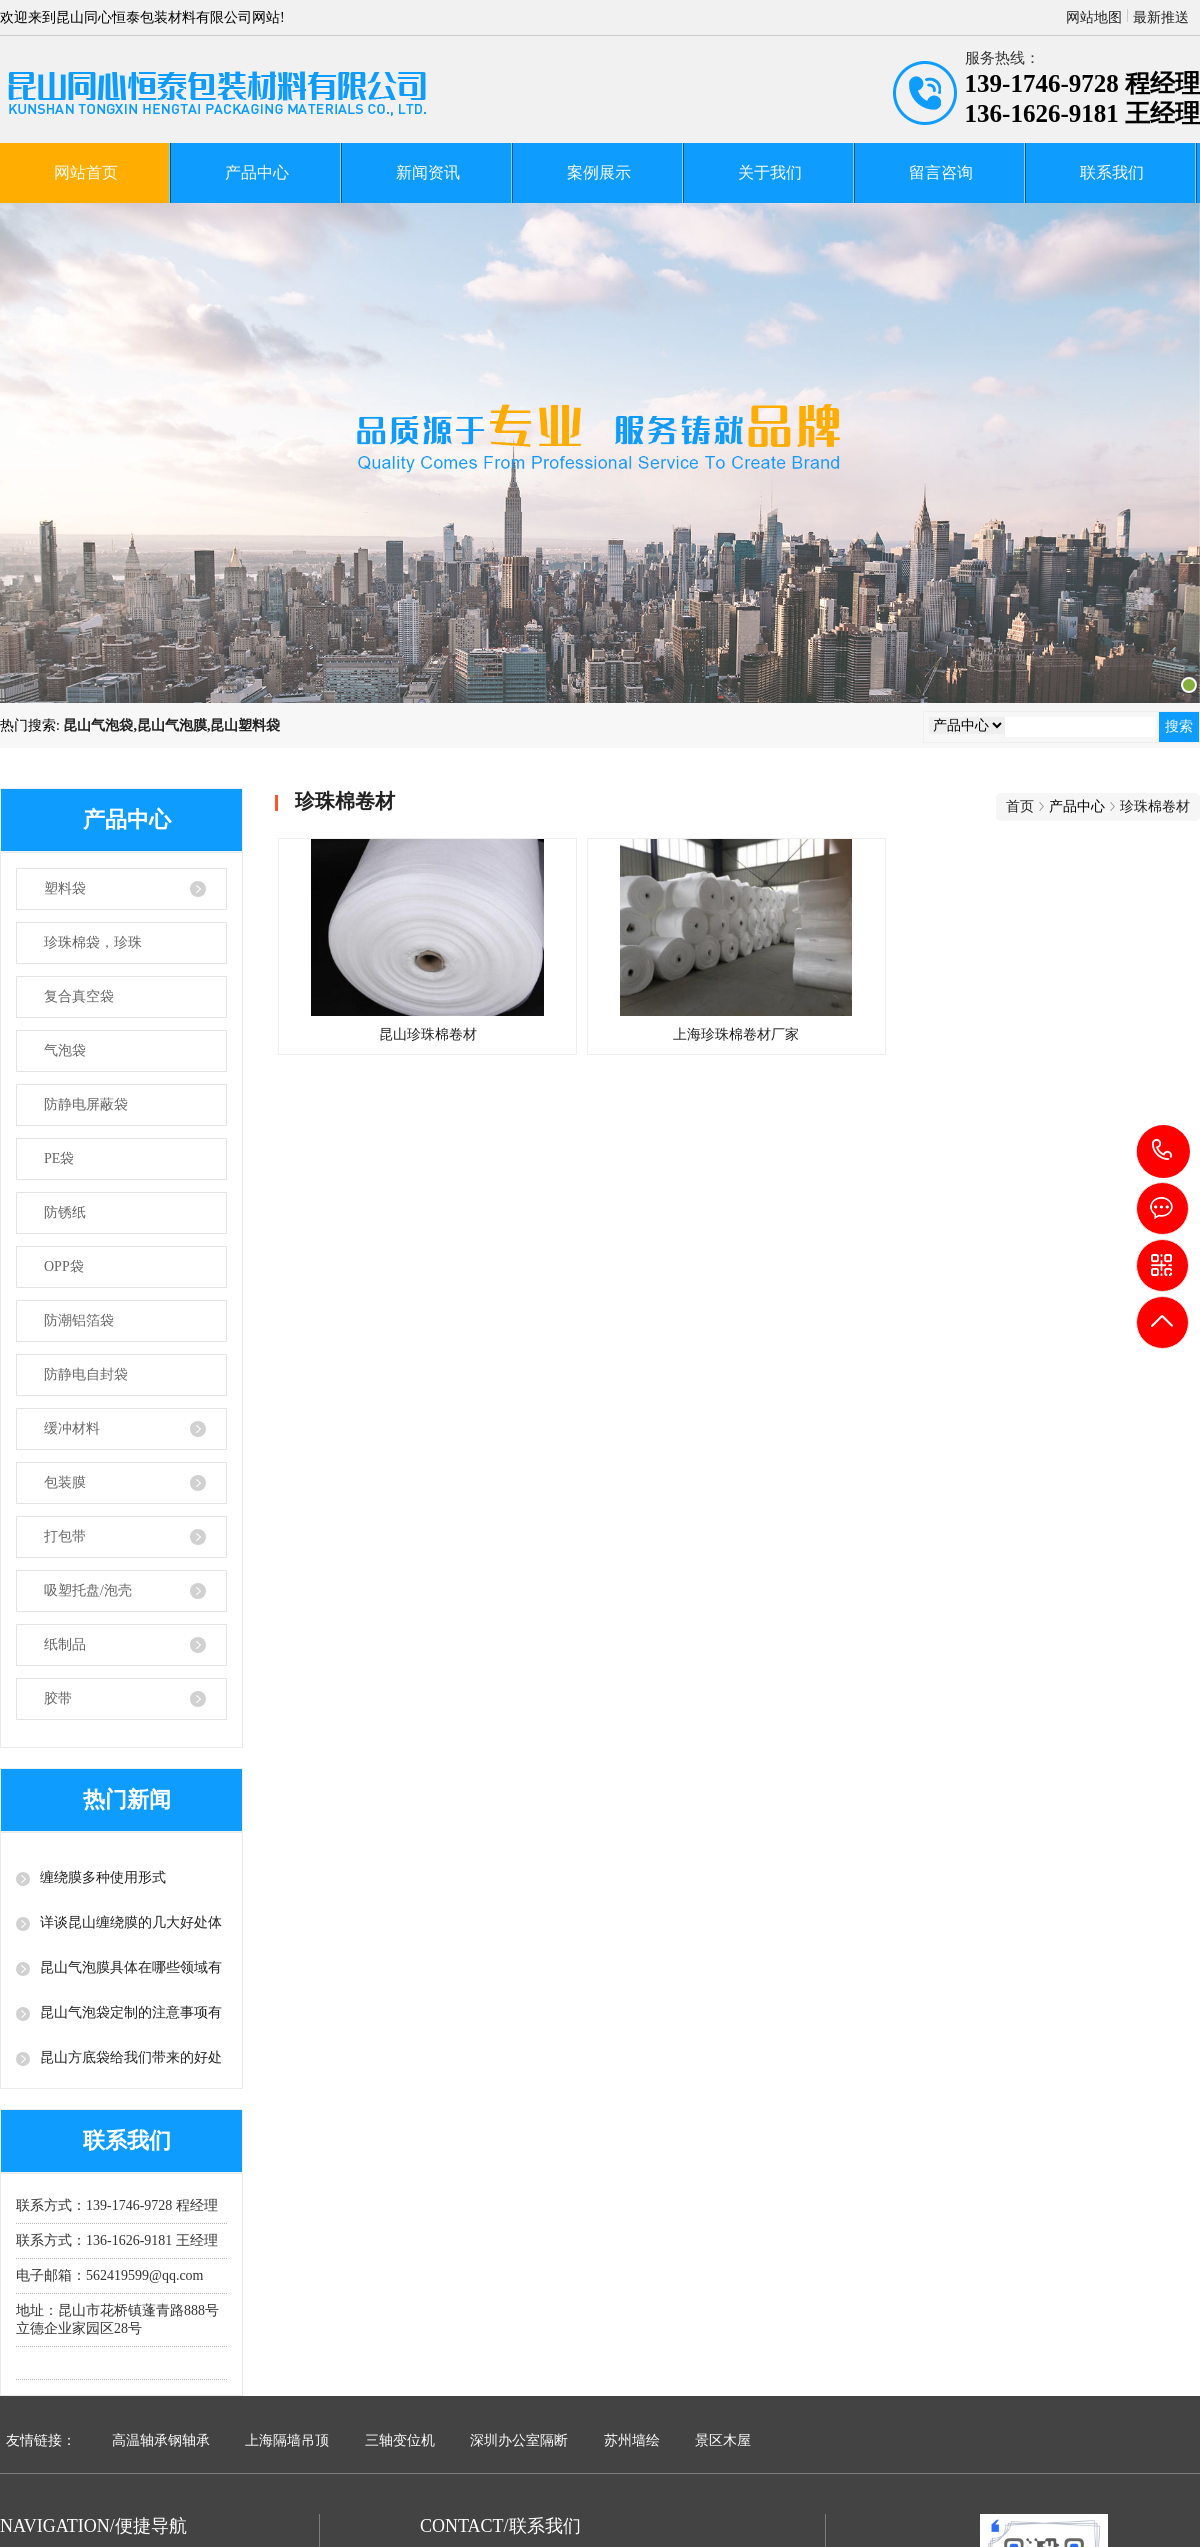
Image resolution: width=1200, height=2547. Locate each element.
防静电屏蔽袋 (86, 1104)
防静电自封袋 (86, 1374)
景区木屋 (723, 2440)
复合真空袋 (79, 996)
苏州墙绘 (632, 2440)
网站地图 (1094, 17)
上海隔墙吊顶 (287, 2440)
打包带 (65, 1536)
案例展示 (599, 172)
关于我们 (770, 172)
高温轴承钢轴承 (161, 2440)
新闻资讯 (428, 172)
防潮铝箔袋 (79, 1320)
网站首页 (86, 172)
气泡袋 (65, 1050)
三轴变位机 (400, 2440)
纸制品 (65, 1644)
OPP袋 (64, 1266)
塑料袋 (65, 888)
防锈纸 (65, 1212)
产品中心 (257, 172)
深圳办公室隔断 (519, 2440)
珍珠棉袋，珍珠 (93, 942)
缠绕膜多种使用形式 (103, 1877)
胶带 (58, 1698)
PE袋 (59, 1158)
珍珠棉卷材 (1155, 806)
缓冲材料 (72, 1428)
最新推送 (1161, 17)
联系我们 (1112, 172)
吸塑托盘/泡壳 (88, 1590)
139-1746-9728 (1163, 1151)
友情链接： (41, 2440)
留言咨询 (941, 172)
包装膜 (65, 1482)
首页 (1020, 806)
